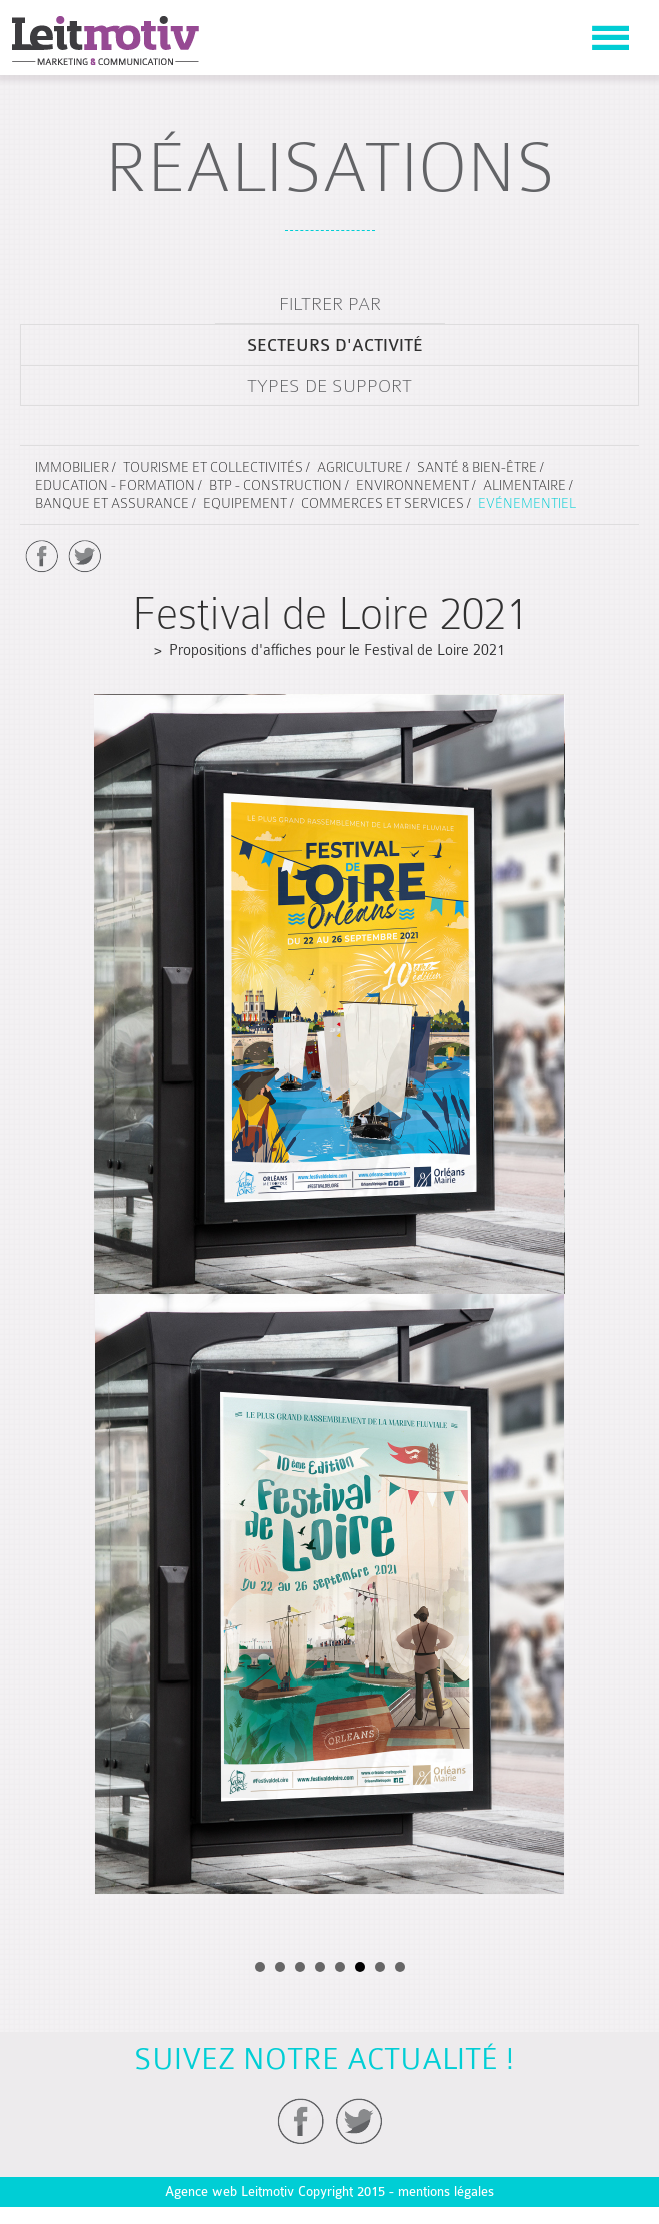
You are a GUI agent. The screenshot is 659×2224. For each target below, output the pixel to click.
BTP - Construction (275, 485)
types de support (329, 385)
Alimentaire (524, 485)
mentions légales (446, 2191)
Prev (48, 687)
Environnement (412, 485)
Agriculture (360, 467)
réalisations (330, 167)
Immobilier (72, 467)
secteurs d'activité (335, 345)
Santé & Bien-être (477, 467)
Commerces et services (382, 503)
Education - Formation (115, 485)
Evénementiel (527, 503)
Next (610, 687)
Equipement (245, 503)
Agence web (201, 2191)
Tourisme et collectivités (213, 467)
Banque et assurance (112, 503)
